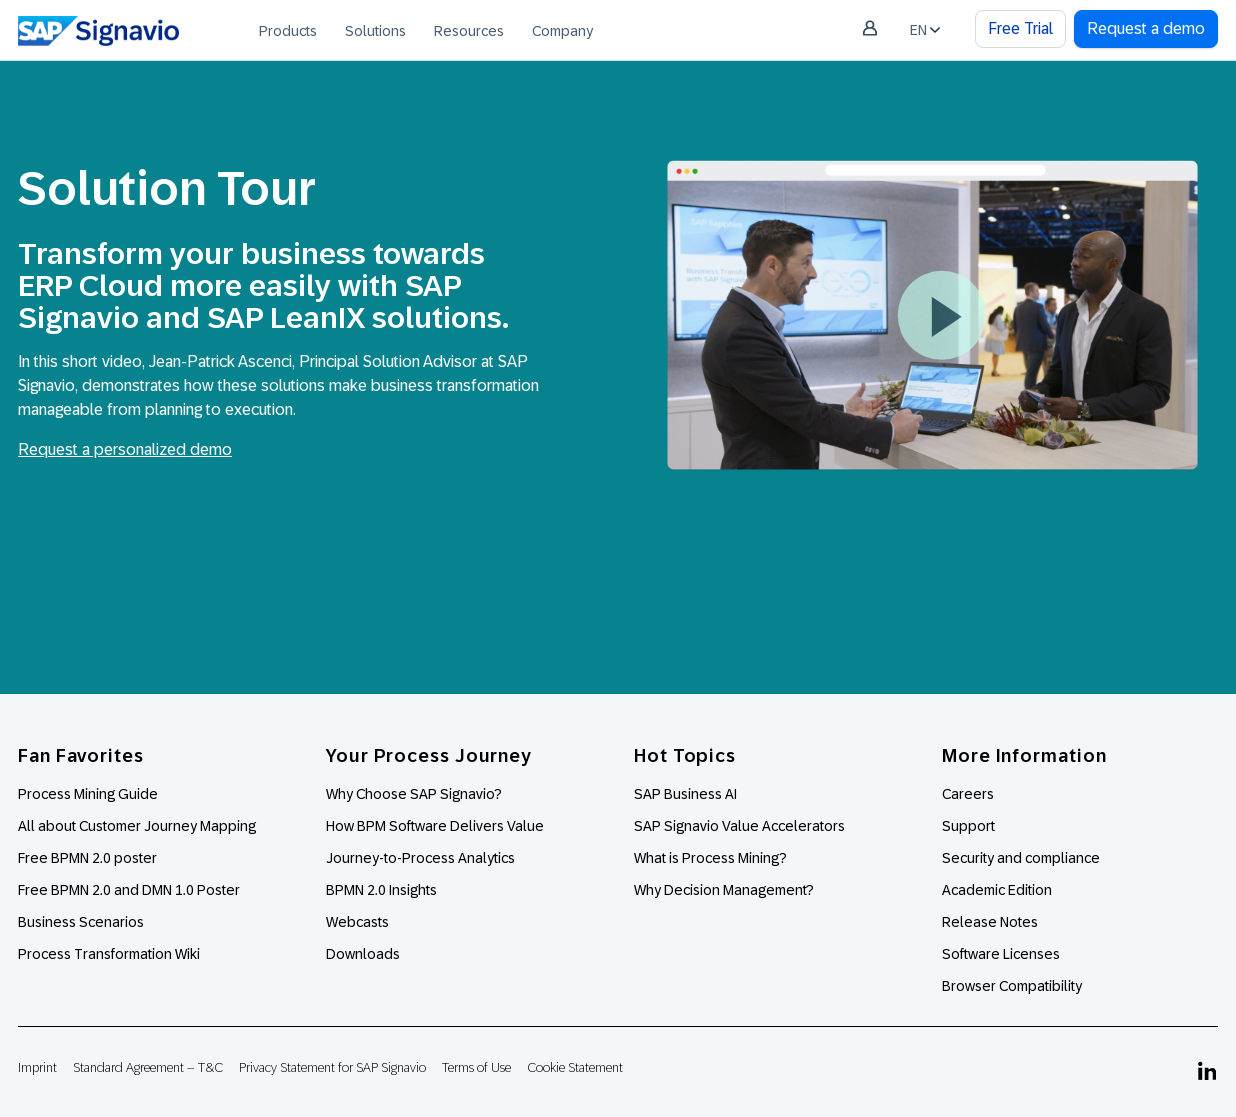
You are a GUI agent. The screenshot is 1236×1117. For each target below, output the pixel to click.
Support (968, 826)
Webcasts (357, 922)
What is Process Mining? (710, 858)
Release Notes (990, 922)
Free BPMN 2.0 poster (87, 858)
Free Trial (1020, 28)
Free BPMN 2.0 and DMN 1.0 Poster (129, 890)
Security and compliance (1021, 858)
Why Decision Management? (724, 890)
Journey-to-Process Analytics (422, 858)
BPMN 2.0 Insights (381, 890)
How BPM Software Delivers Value (435, 826)
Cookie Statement (575, 1067)
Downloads (363, 954)
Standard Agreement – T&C (148, 1067)
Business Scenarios (81, 922)
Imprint (37, 1067)
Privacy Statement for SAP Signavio (332, 1067)
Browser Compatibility (1012, 986)
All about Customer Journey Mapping (137, 826)
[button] (942, 315)
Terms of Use (476, 1067)
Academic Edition (997, 890)
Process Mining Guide (88, 794)
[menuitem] (288, 30)
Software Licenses (1001, 954)
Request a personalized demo (125, 449)
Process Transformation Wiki (109, 954)
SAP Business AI (685, 794)
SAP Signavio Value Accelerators (739, 826)
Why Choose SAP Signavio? (414, 794)
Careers (968, 794)
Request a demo (1146, 28)
